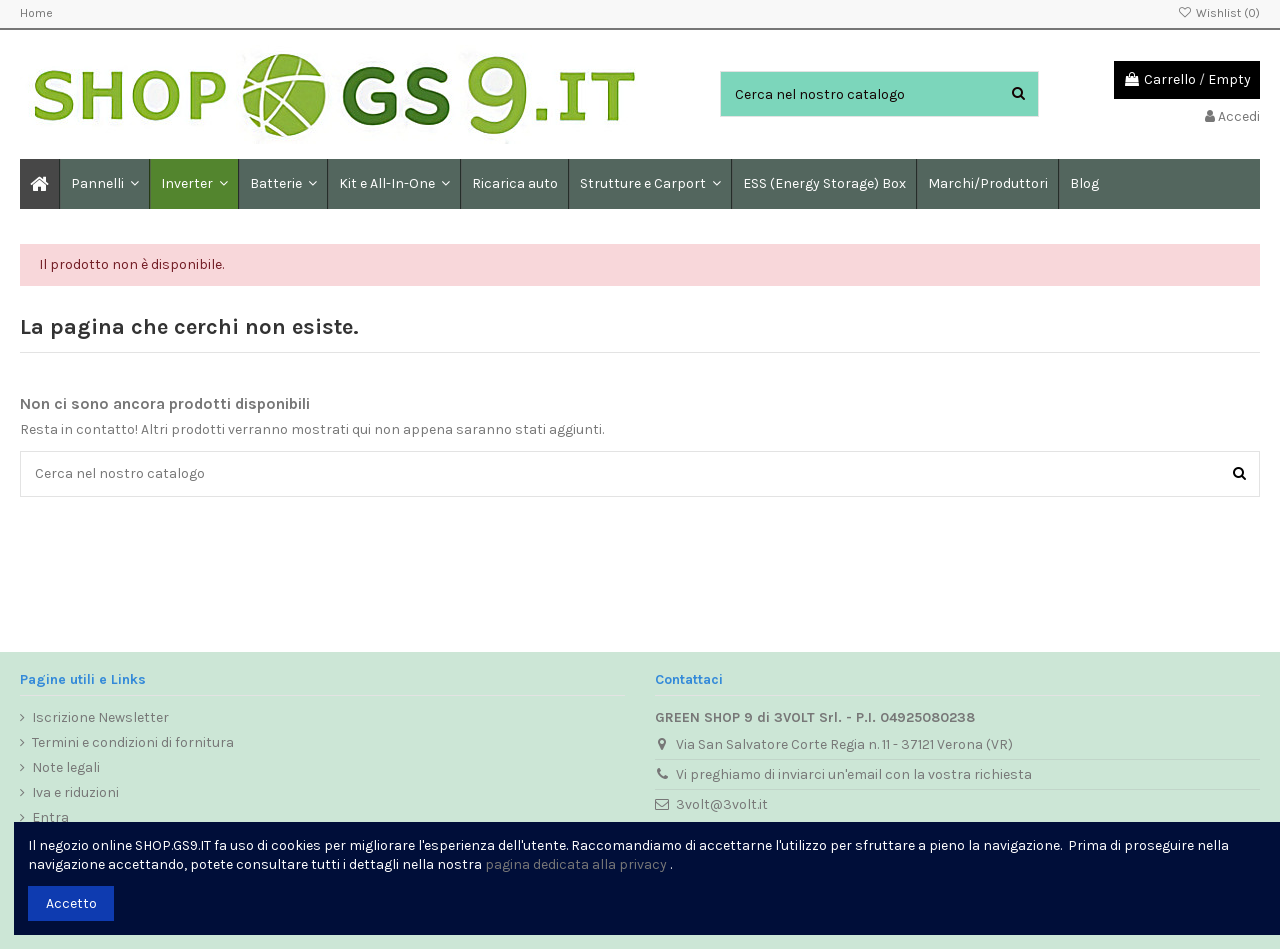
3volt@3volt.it (722, 804)
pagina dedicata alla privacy (576, 864)
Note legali (66, 767)
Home (36, 13)
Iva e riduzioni (75, 792)
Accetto (71, 903)
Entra (50, 817)
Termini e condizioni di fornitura (133, 742)
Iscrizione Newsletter (100, 717)
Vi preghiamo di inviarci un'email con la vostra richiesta (854, 774)
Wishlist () (1219, 13)
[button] (282, 184)
